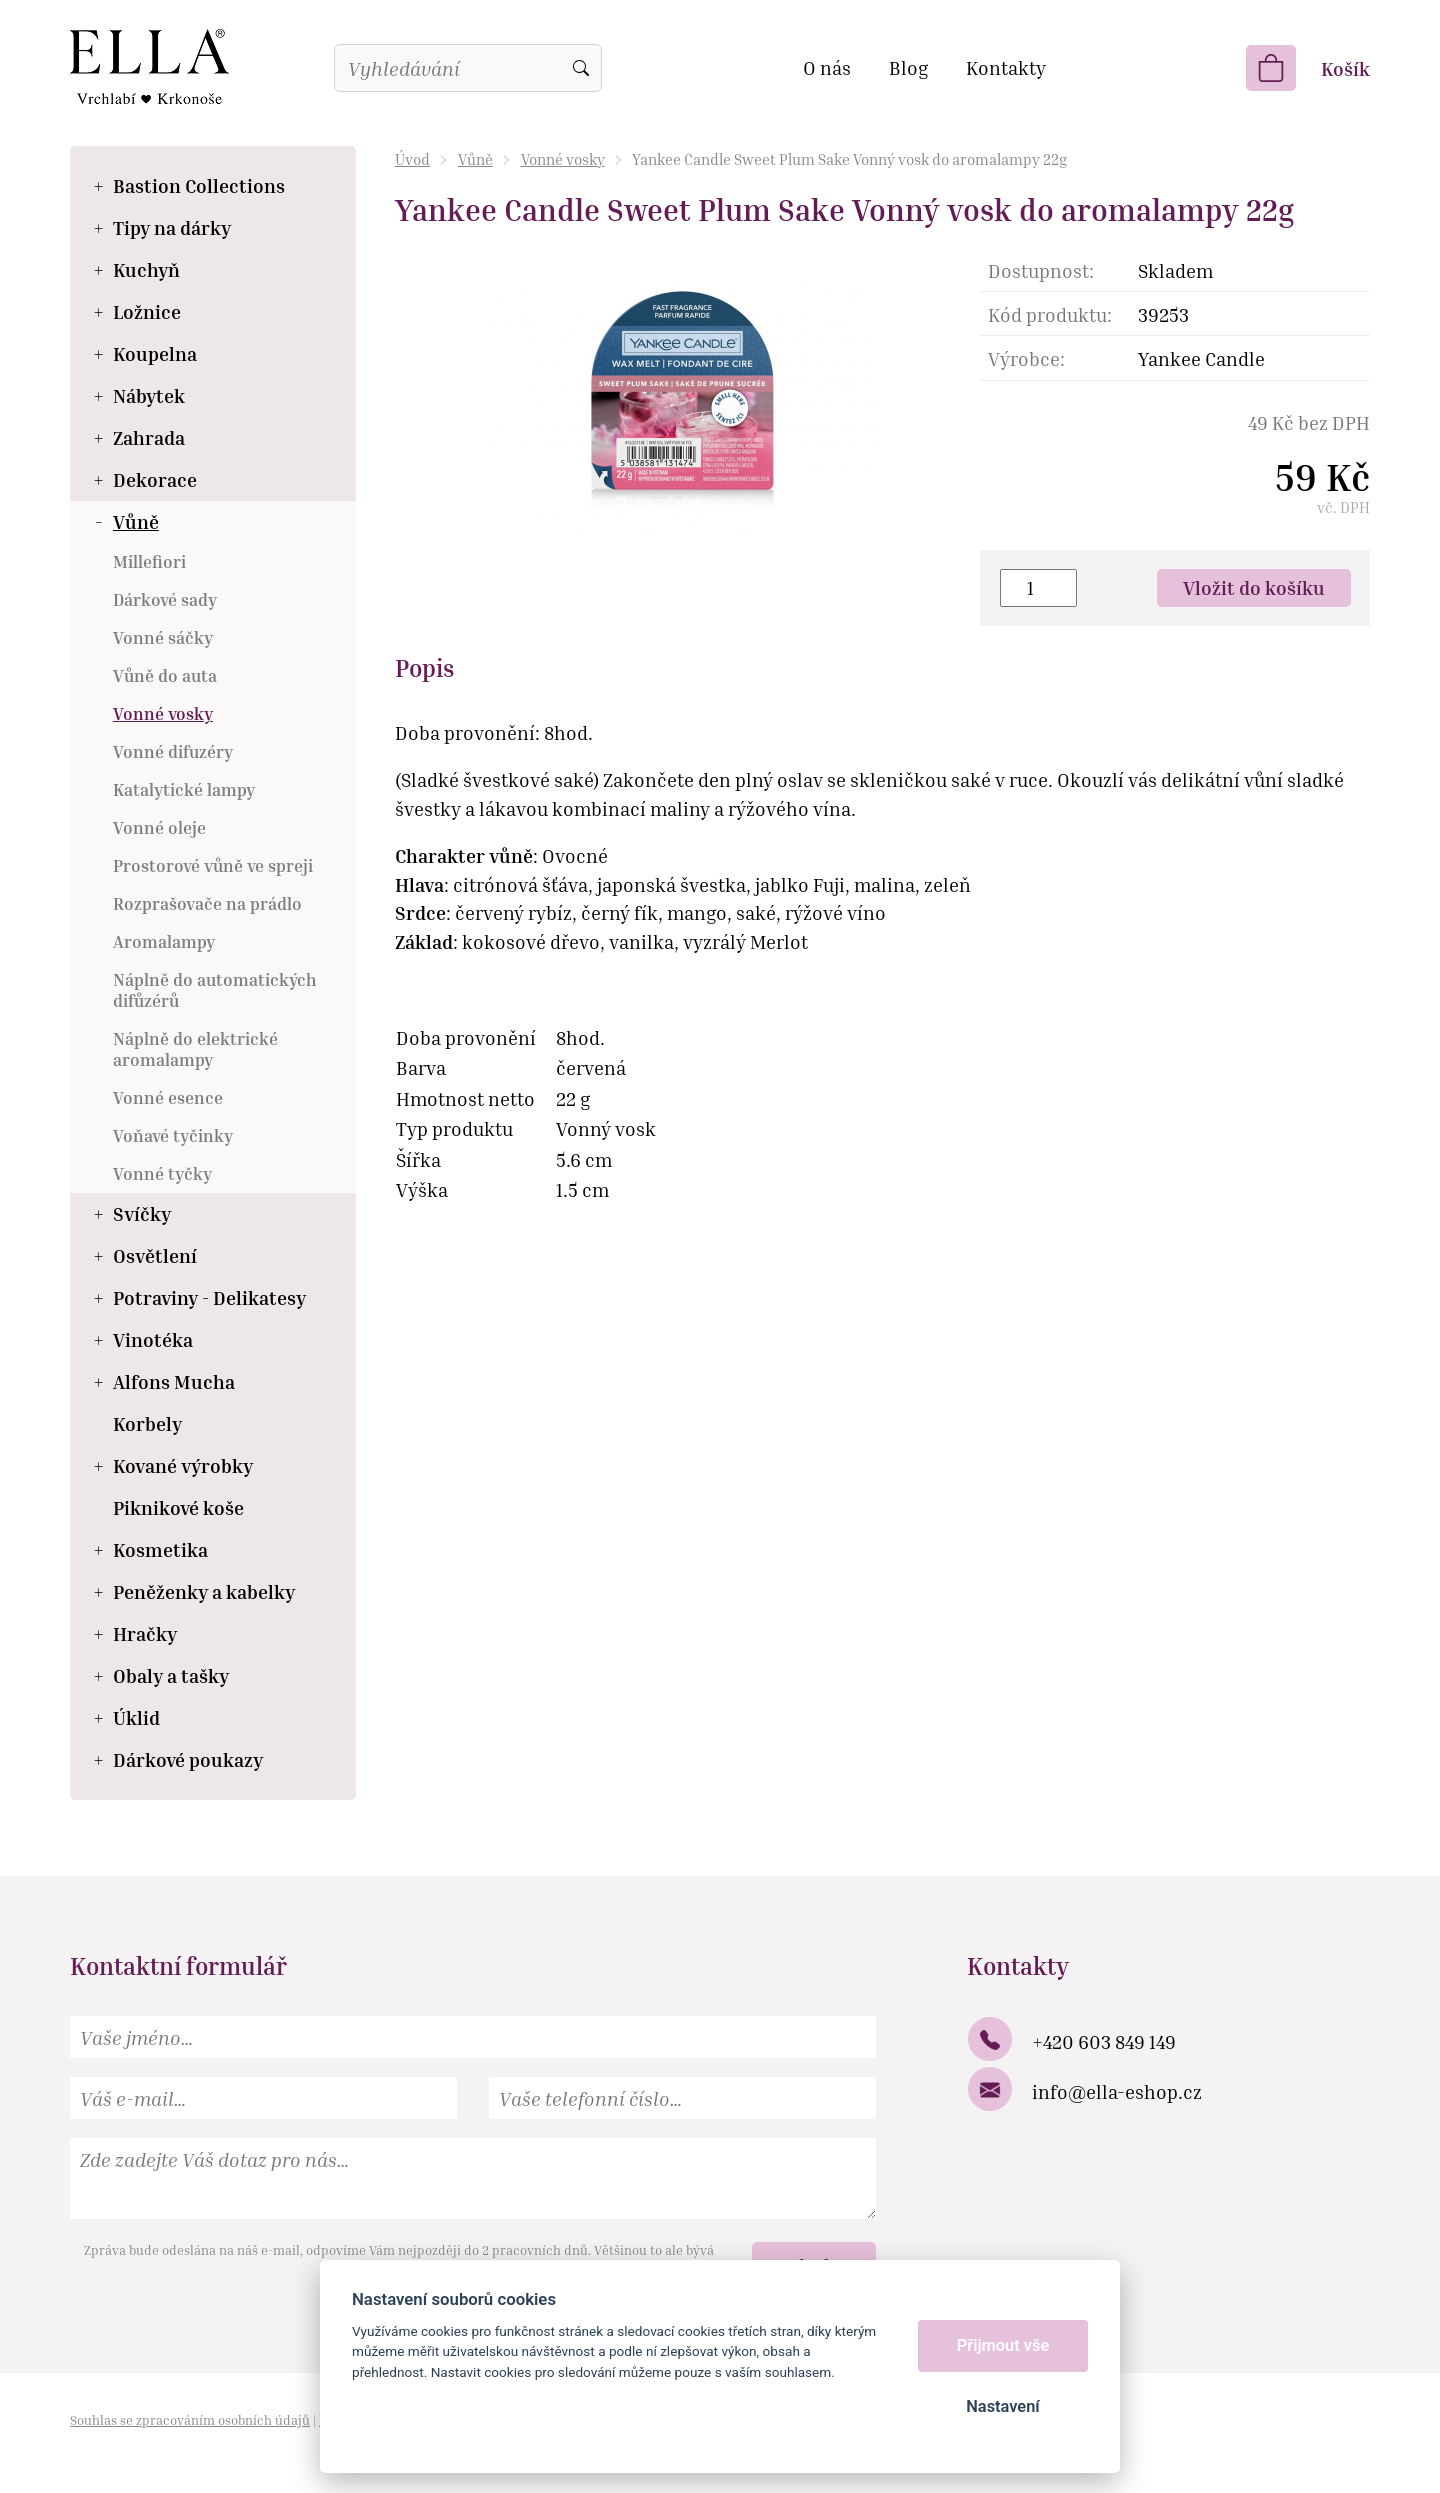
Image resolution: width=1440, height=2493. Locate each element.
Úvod (412, 159)
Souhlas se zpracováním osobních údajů (190, 2420)
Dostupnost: (1041, 270)
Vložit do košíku (1254, 587)
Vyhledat (581, 68)
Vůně (475, 159)
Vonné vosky (563, 159)
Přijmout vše (1003, 2345)
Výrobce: (1026, 358)
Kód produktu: (1050, 314)
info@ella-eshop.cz (1117, 2091)
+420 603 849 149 (1104, 2041)
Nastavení (1002, 2406)
